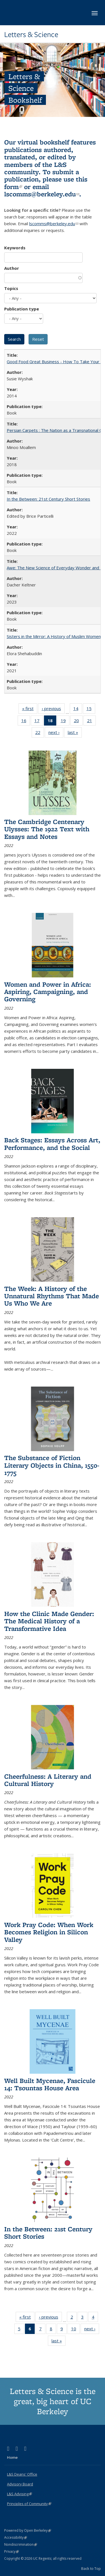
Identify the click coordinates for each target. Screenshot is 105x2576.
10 (75, 2330)
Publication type (21, 309)
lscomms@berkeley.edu (41, 194)
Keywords (14, 247)
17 (38, 721)
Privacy (11, 2551)
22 (39, 733)
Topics (11, 288)
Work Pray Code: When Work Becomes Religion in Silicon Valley (48, 1932)
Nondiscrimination (20, 2544)
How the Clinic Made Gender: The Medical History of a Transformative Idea (49, 1621)
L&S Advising (19, 2493)
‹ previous (53, 709)
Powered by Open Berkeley (27, 2530)
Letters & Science (31, 34)
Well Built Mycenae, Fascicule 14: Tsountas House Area (49, 2084)
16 (25, 721)
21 (91, 721)
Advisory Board (20, 2484)
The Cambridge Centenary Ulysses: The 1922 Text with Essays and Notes (46, 829)
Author (11, 268)
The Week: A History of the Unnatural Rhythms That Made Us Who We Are (51, 1296)
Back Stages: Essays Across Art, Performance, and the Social (52, 1144)
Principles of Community (29, 2503)
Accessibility (15, 2537)
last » (75, 733)
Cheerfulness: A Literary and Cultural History (47, 1780)
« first (29, 709)
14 (77, 709)
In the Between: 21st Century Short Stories (48, 499)
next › (55, 733)
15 (91, 709)
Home (12, 2457)
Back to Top (91, 2568)
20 (78, 721)
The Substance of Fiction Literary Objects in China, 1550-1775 (51, 1465)
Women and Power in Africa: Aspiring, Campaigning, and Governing (47, 991)
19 (65, 721)
